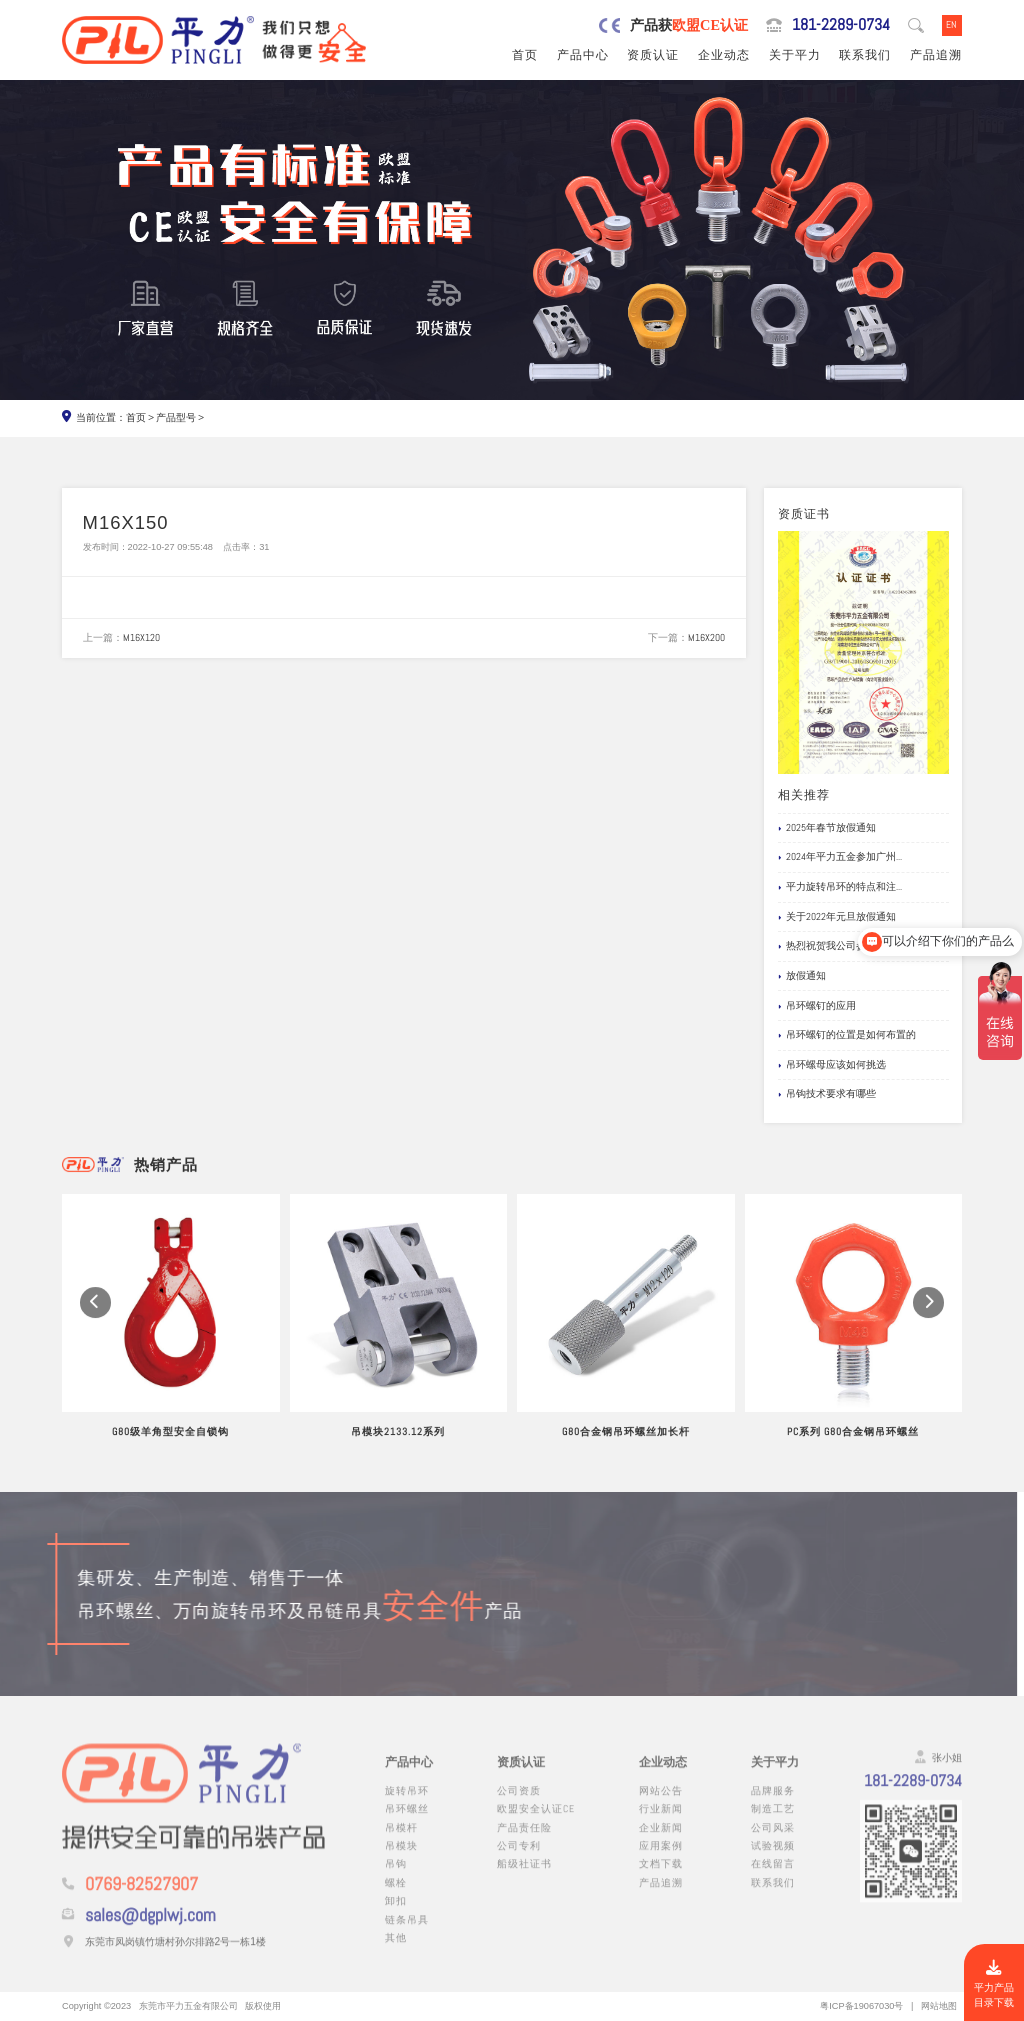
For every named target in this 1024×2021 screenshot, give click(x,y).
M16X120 (141, 637)
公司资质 (519, 1804)
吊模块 (401, 1859)
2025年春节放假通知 (827, 828)
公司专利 (519, 1859)
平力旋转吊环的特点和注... (840, 887)
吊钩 (396, 1877)
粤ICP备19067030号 (861, 2006)
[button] (95, 1321)
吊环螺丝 (407, 1822)
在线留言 (773, 1877)
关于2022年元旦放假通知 (837, 917)
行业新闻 (661, 1822)
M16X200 (706, 637)
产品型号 (176, 417)
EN (951, 24)
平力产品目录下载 (994, 1985)
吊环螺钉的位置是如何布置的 (847, 1035)
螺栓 (396, 1896)
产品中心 (583, 55)
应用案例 (661, 1859)
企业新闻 (661, 1841)
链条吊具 (407, 1933)
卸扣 (396, 1914)
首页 (525, 55)
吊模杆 (401, 1841)
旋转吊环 (407, 1804)
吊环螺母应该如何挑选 (832, 1065)
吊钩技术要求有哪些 (827, 1094)
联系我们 (865, 55)
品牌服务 (773, 1804)
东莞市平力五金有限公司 (188, 2006)
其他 (396, 1951)
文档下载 (661, 1877)
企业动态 (724, 55)
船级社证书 (524, 1877)
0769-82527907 (141, 1898)
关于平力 (795, 55)
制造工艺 (773, 1822)
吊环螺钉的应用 (817, 1006)
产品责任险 (524, 1841)
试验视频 (773, 1859)
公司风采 (773, 1841)
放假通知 (802, 976)
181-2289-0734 (841, 25)
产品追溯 (936, 55)
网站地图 (939, 2006)
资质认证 (653, 55)
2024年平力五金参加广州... (840, 857)
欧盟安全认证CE (536, 1822)
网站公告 (661, 1804)
